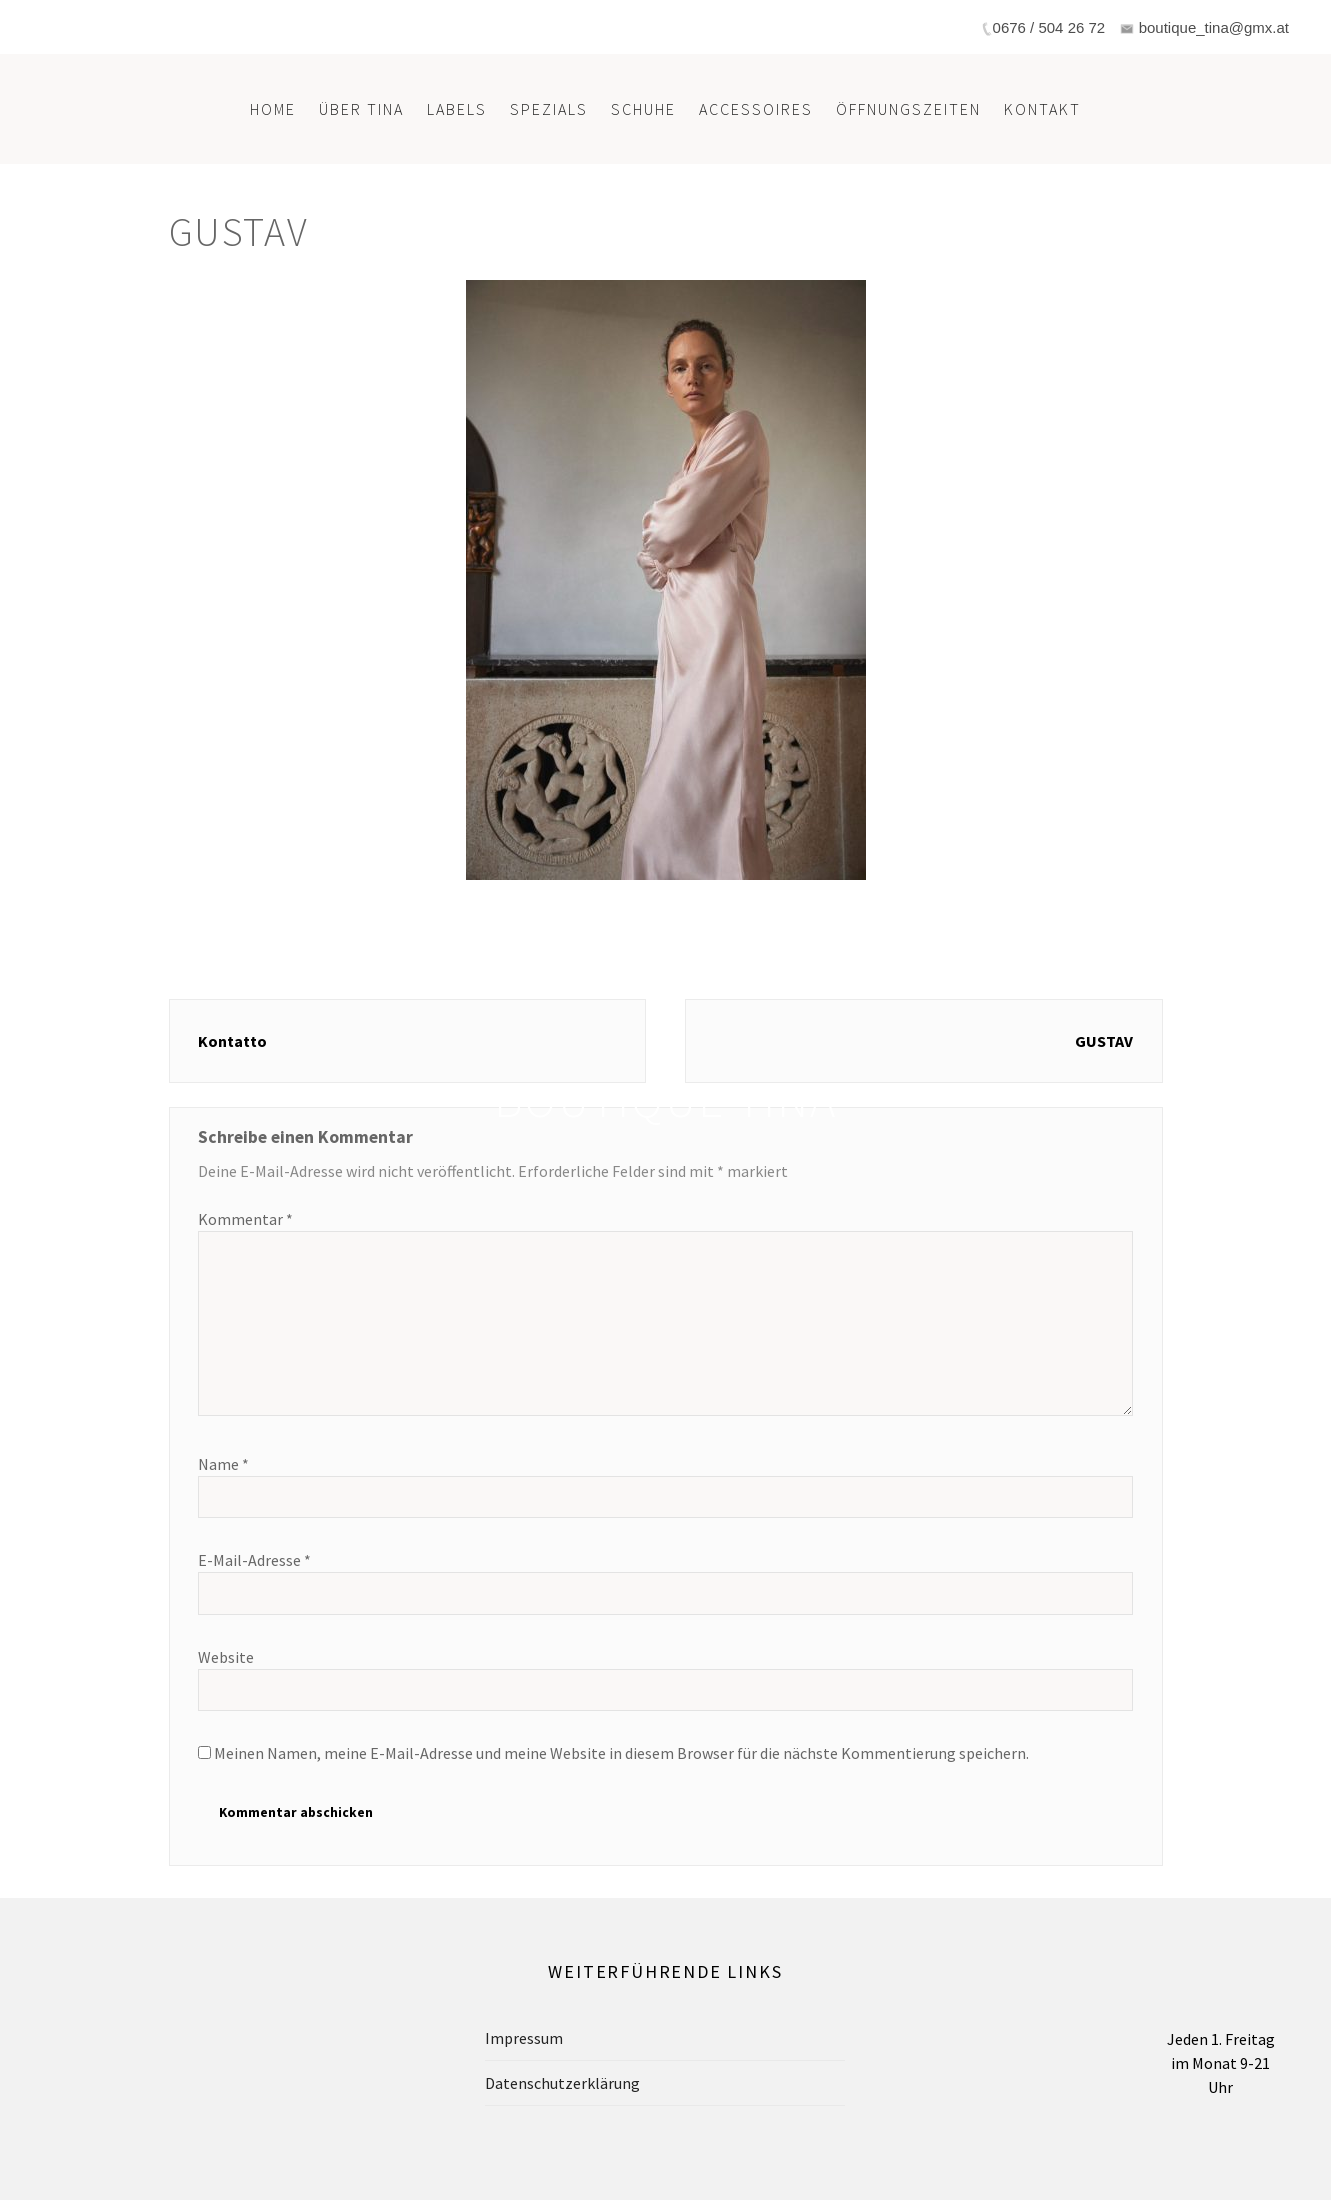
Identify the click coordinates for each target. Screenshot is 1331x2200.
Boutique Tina (665, 1100)
